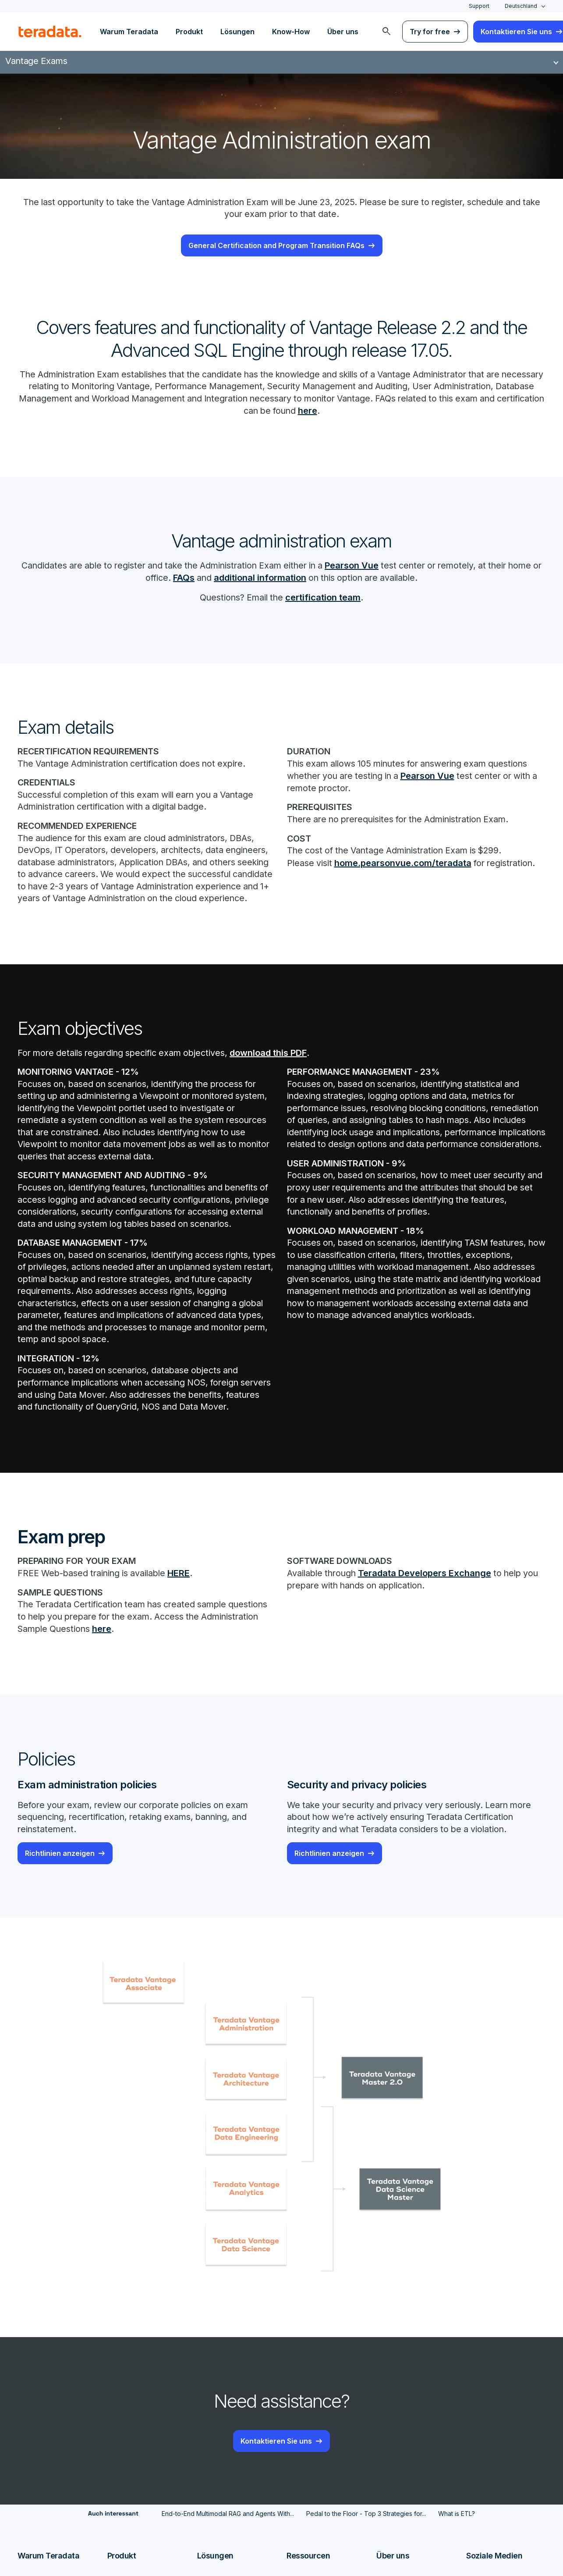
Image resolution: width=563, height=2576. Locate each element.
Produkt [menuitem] (189, 31)
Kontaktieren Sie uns (276, 2474)
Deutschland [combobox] (521, 6)
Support (479, 6)
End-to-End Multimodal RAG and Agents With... (228, 2547)
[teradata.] (50, 31)
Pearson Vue (373, 566)
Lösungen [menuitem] (237, 31)
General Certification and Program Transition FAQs (276, 246)
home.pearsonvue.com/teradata (404, 864)
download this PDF (275, 1067)
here (386, 412)
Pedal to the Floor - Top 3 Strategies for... (366, 2547)
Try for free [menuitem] (430, 31)
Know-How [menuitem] (291, 31)
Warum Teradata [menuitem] (129, 31)
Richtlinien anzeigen (60, 1887)
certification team (324, 598)
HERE (185, 1606)
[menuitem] (386, 31)
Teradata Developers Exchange (428, 1606)
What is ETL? (456, 2547)
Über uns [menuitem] (342, 31)
